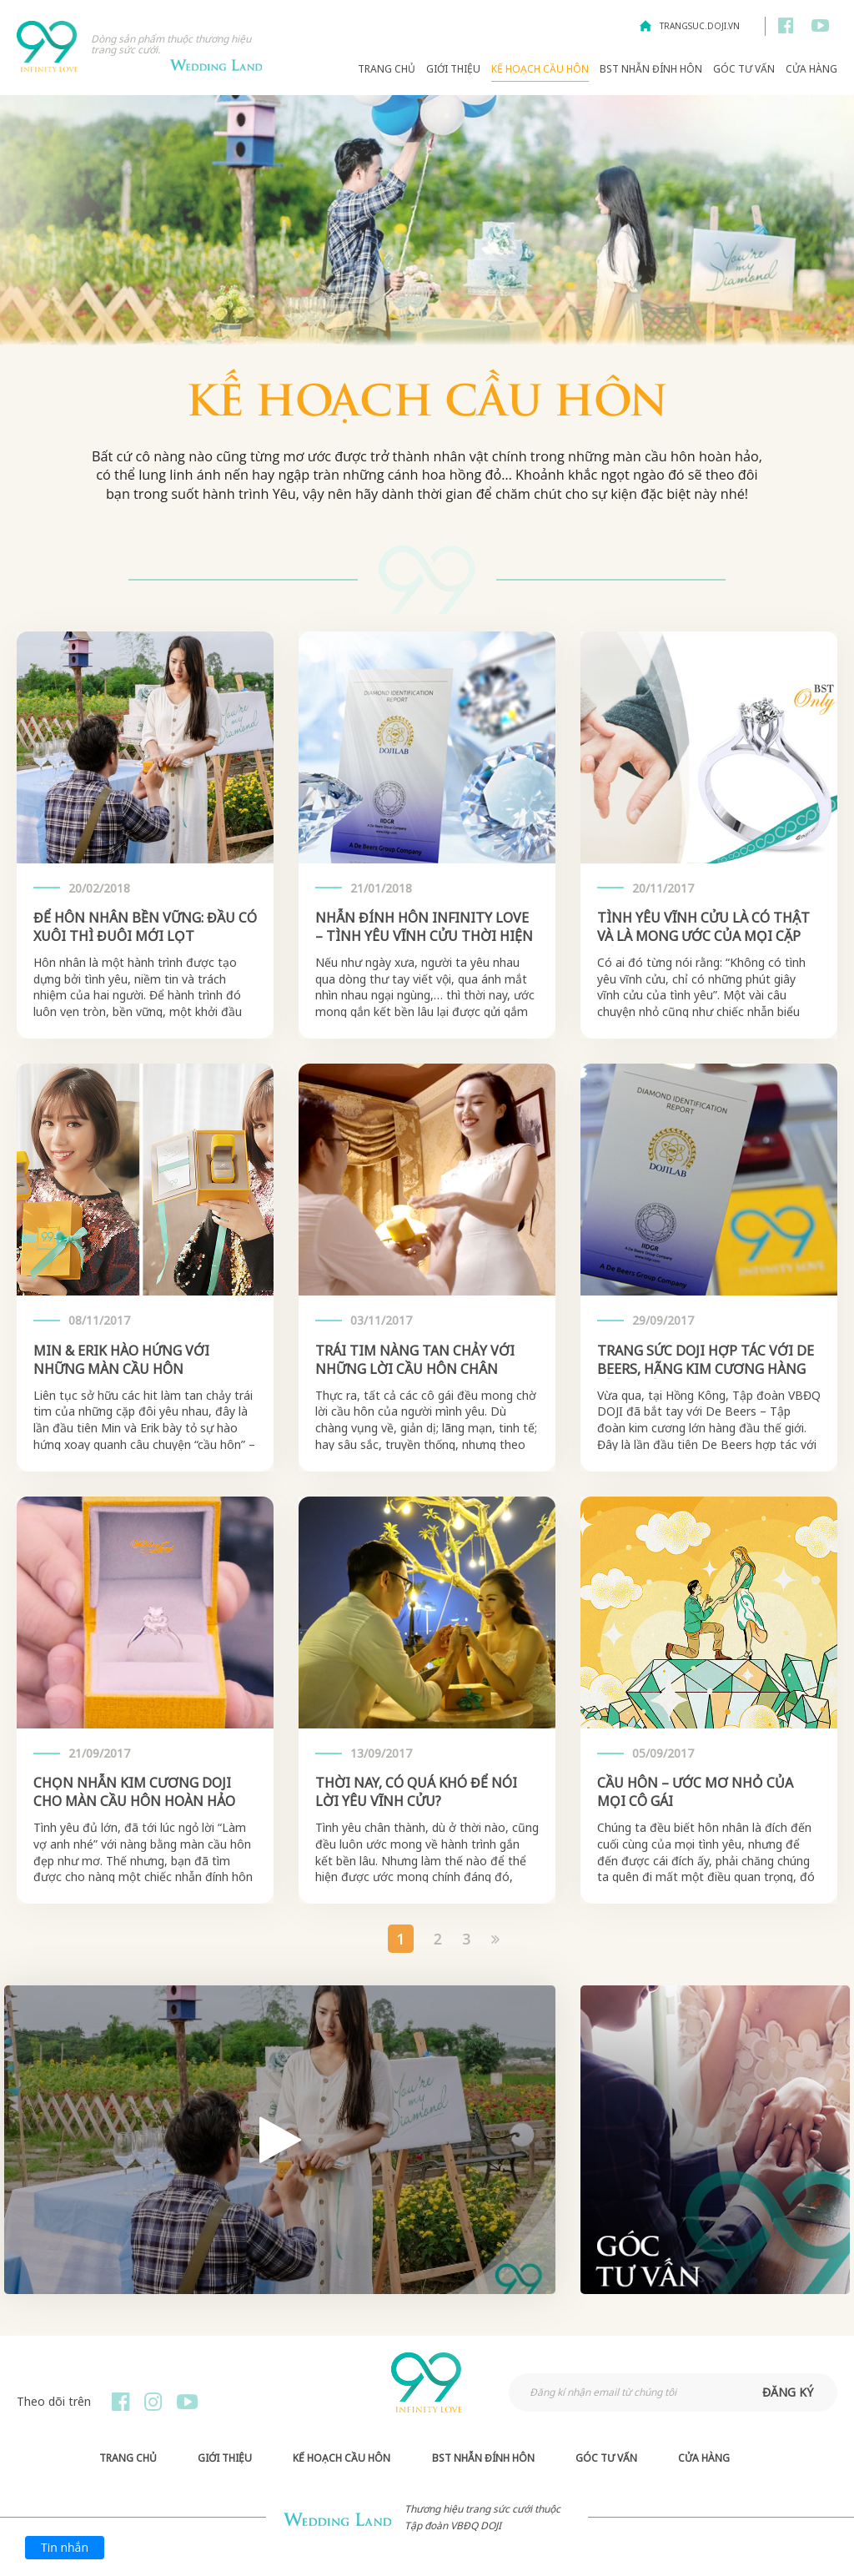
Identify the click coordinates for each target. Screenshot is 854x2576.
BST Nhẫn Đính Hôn (651, 69)
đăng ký (787, 2392)
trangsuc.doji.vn (700, 26)
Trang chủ (386, 69)
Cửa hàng (811, 69)
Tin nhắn (64, 2547)
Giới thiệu (453, 69)
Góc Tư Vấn (744, 69)
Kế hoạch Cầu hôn (540, 69)
